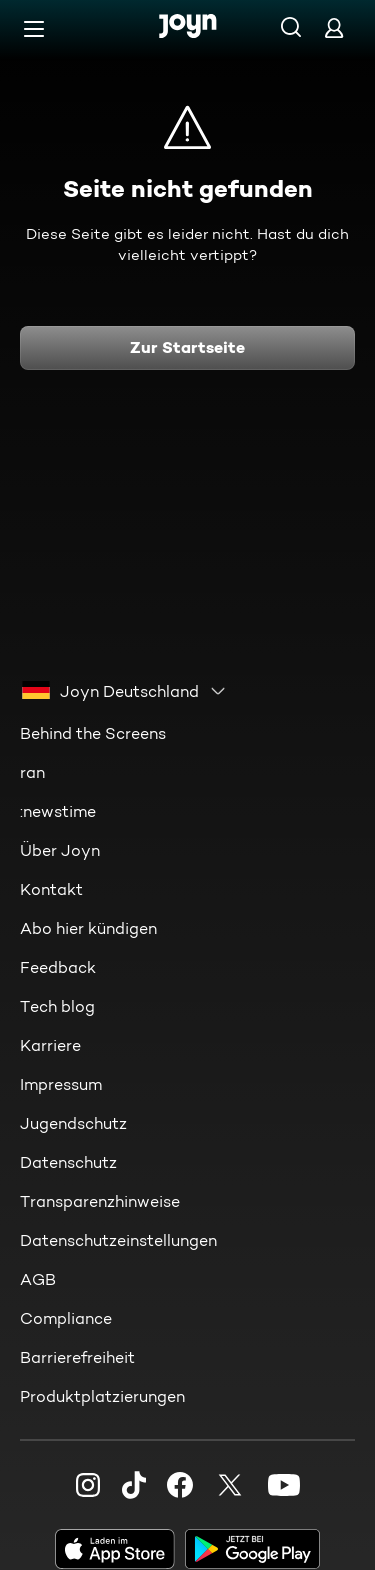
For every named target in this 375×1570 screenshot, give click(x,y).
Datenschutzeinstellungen (118, 1240)
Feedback (58, 967)
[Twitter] (230, 1485)
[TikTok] (134, 1485)
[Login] (334, 27)
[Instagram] (88, 1485)
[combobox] (124, 691)
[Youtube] (284, 1485)
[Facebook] (180, 1485)
